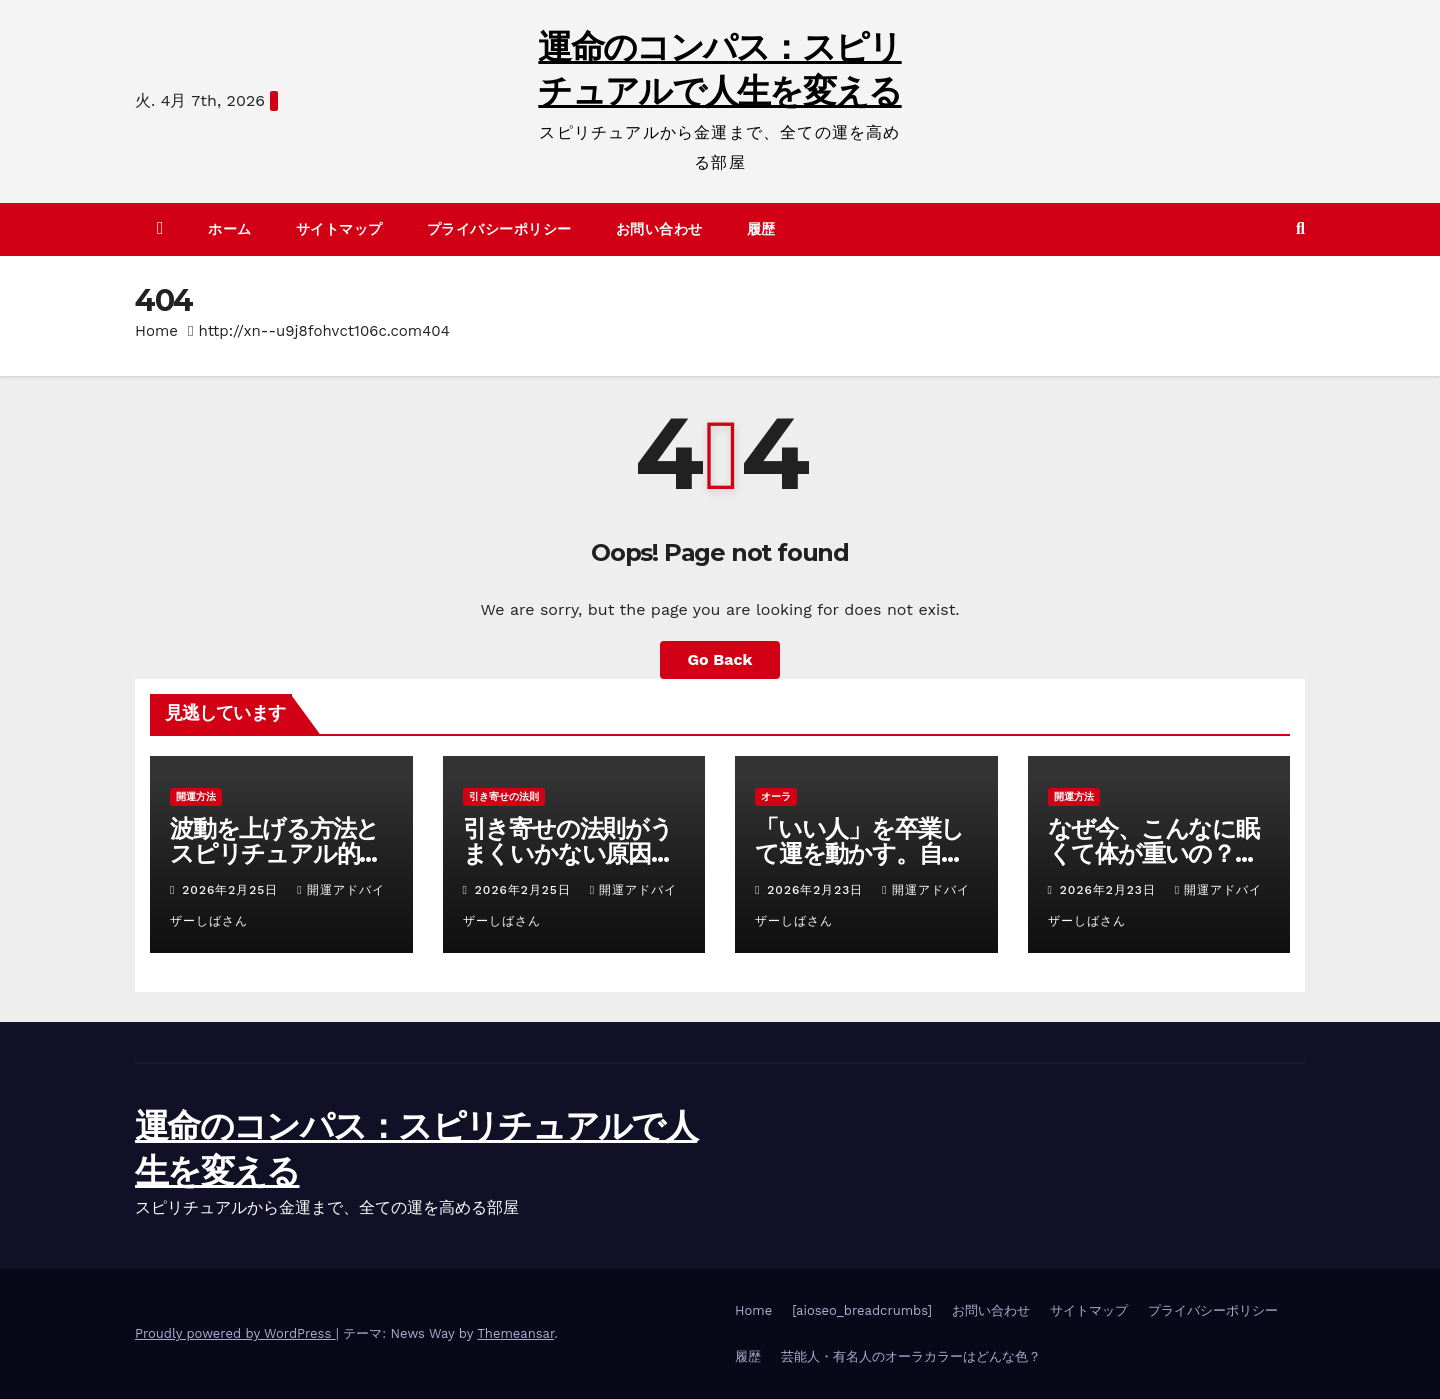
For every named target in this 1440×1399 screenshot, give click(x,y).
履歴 (761, 229)
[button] (1300, 228)
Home (156, 331)
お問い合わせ (659, 229)
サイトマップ (339, 229)
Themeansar (515, 1333)
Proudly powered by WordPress (235, 1333)
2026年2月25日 (232, 890)
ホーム (230, 229)
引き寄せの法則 (504, 796)
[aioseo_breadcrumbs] (862, 1310)
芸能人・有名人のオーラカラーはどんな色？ (911, 1356)
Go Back (720, 659)
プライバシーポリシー (499, 229)
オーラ (776, 796)
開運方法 (196, 796)
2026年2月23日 (817, 890)
